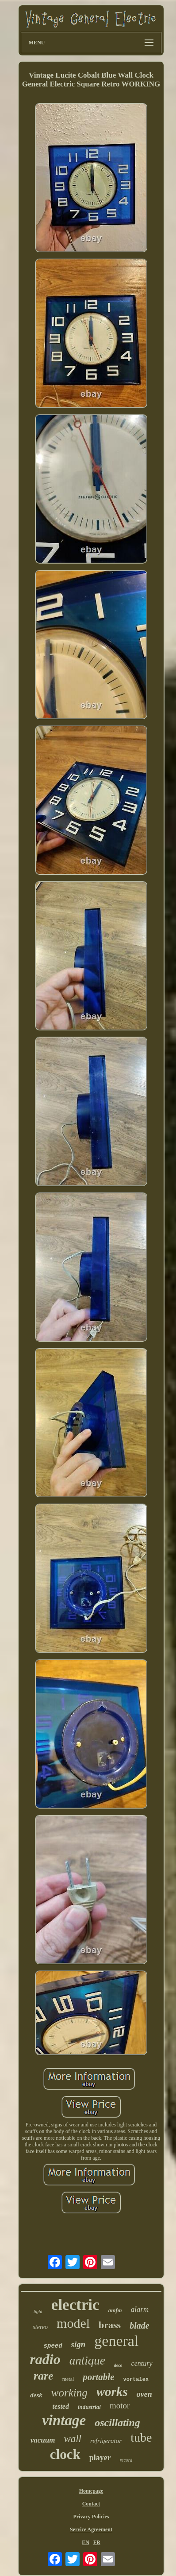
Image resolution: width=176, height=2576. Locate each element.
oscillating (117, 2422)
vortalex (136, 2379)
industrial (89, 2407)
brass (110, 2324)
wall (72, 2438)
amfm (115, 2310)
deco (118, 2365)
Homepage (91, 2491)
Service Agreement (91, 2529)
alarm (140, 2309)
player (100, 2457)
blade (139, 2325)
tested (61, 2406)
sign (78, 2344)
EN (85, 2542)
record (126, 2459)
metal (68, 2379)
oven (144, 2394)
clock (65, 2454)
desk (36, 2395)
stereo (40, 2327)
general (116, 2341)
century (142, 2363)
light (38, 2311)
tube (141, 2437)
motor (120, 2405)
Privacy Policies (91, 2516)
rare (44, 2375)
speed (53, 2345)
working (69, 2393)
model (73, 2323)
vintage (64, 2420)
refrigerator (106, 2440)
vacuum (43, 2440)
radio (45, 2359)
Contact (91, 2504)
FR (96, 2542)
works (112, 2391)
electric (75, 2305)
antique (87, 2360)
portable (98, 2377)
